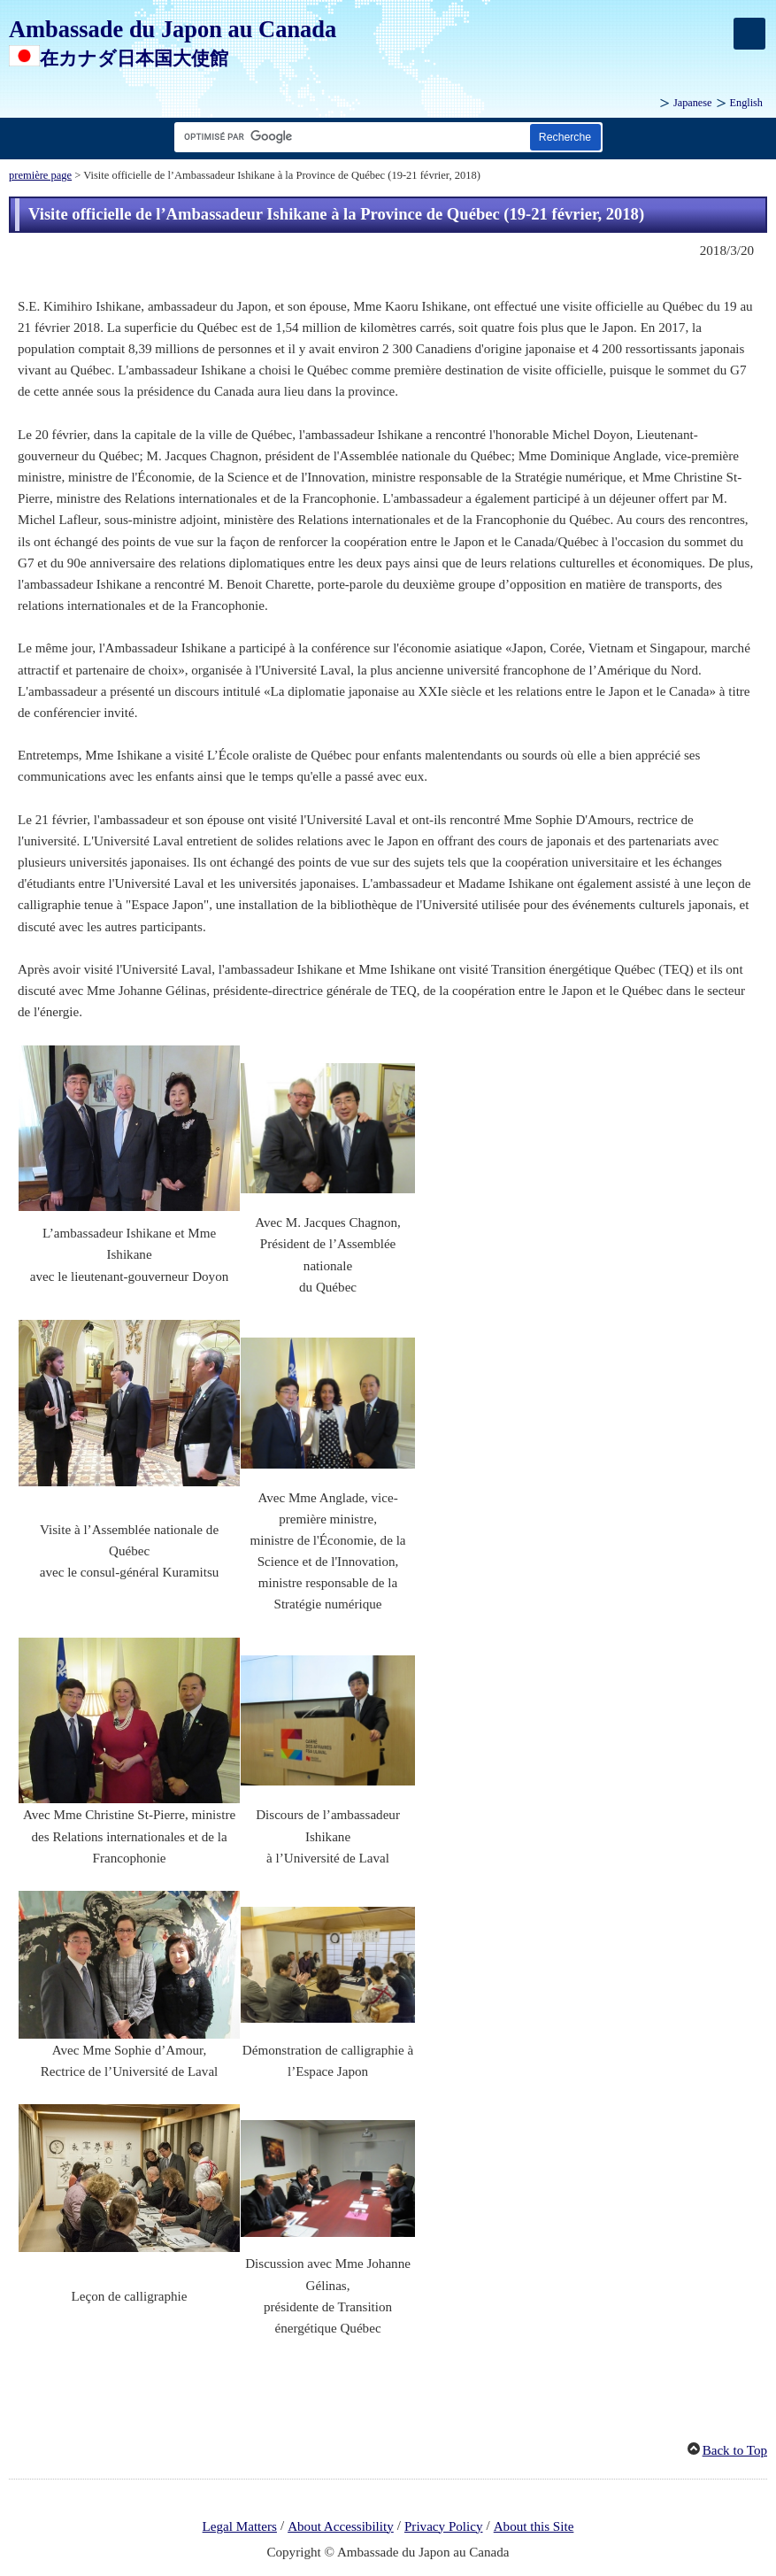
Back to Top (735, 2450)
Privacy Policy (443, 2526)
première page (40, 175)
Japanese (692, 102)
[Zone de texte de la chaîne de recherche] (348, 137)
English (746, 102)
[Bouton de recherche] (565, 137)
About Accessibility (341, 2526)
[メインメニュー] (749, 34)
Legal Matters (240, 2526)
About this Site (534, 2526)
